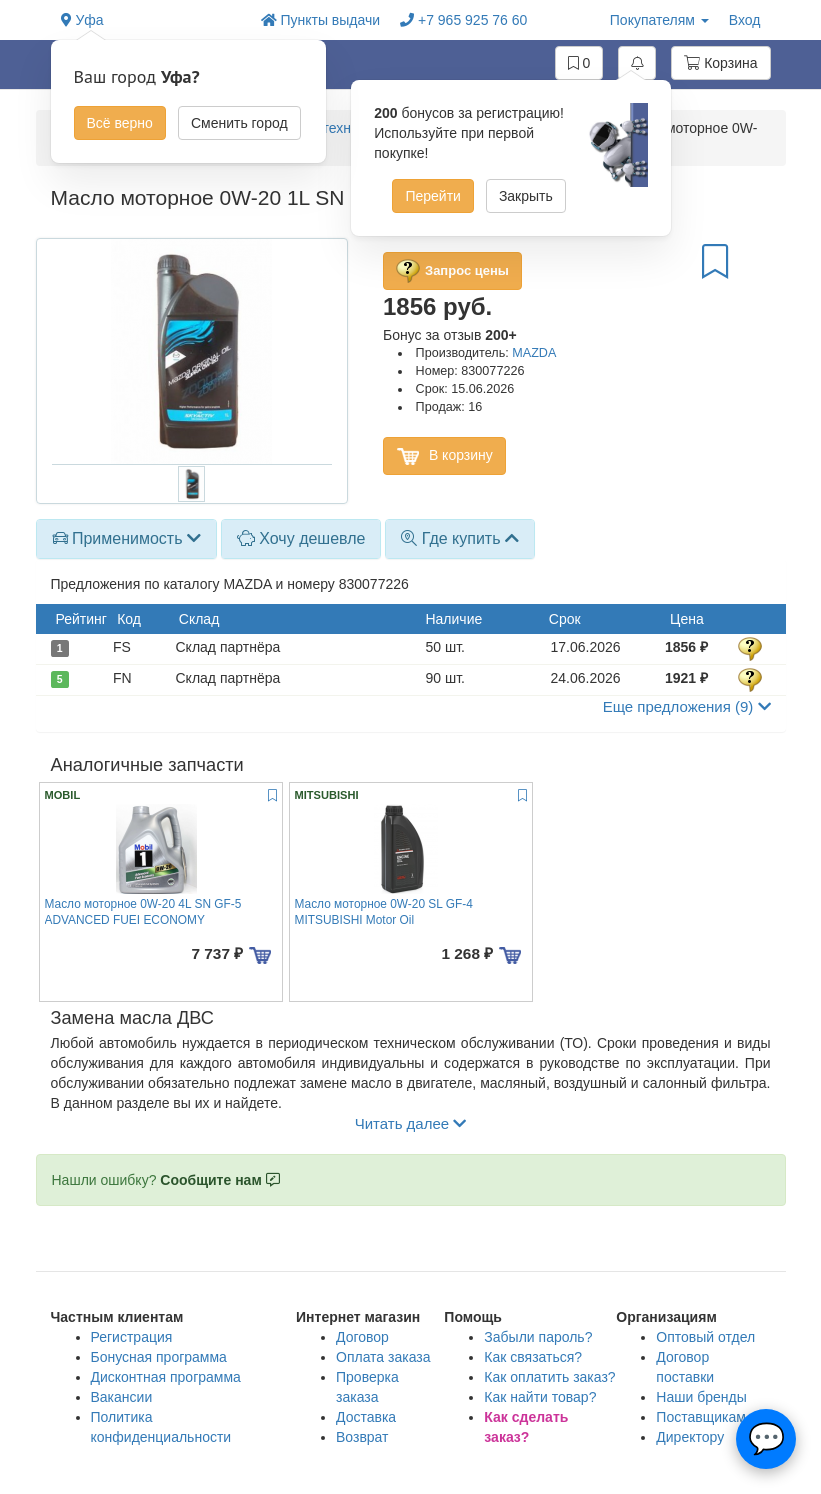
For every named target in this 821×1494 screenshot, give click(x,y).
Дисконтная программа (166, 1377)
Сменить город (239, 123)
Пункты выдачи (321, 20)
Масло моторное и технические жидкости (334, 128)
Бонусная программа (159, 1357)
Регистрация (132, 1337)
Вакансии (122, 1397)
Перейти (432, 196)
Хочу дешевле (301, 538)
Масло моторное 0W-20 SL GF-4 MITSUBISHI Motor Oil (384, 911)
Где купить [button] (460, 538)
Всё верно (120, 123)
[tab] (126, 539)
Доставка (366, 1417)
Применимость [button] (126, 538)
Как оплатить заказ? (549, 1377)
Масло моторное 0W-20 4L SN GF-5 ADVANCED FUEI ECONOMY (143, 911)
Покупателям (659, 20)
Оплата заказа (383, 1357)
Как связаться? (533, 1357)
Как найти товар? (540, 1397)
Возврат (362, 1437)
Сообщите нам (219, 1180)
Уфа (82, 20)
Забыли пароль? (538, 1337)
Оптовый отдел (705, 1337)
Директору (690, 1437)
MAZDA (534, 353)
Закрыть (526, 196)
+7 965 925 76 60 (463, 20)
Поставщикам (701, 1417)
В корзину (444, 456)
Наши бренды (701, 1397)
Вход (745, 20)
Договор (362, 1337)
